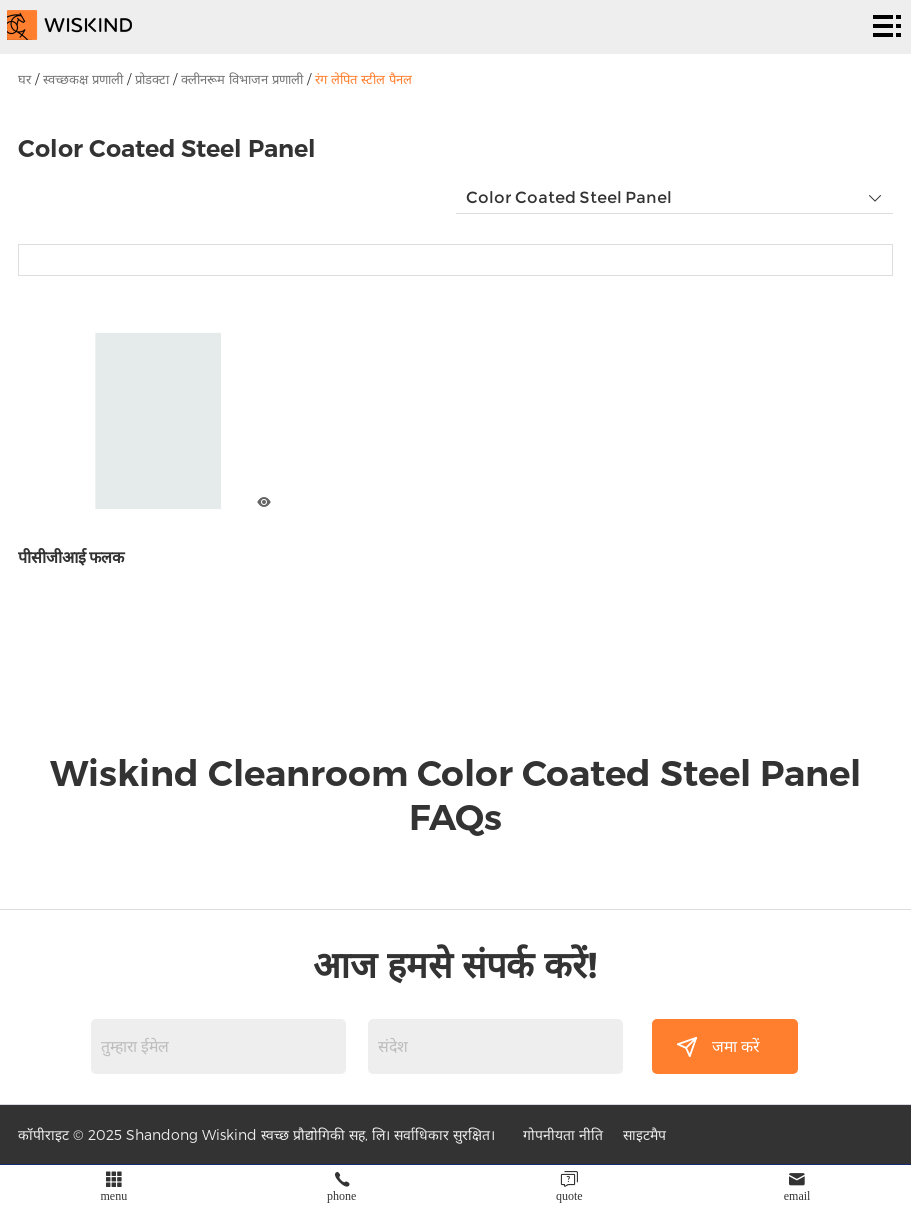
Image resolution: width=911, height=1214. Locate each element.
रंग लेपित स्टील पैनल (363, 79)
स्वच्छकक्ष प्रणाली (83, 79)
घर (24, 79)
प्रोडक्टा (152, 79)
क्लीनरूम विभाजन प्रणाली (242, 79)
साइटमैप (644, 1134)
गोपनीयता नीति (563, 1134)
